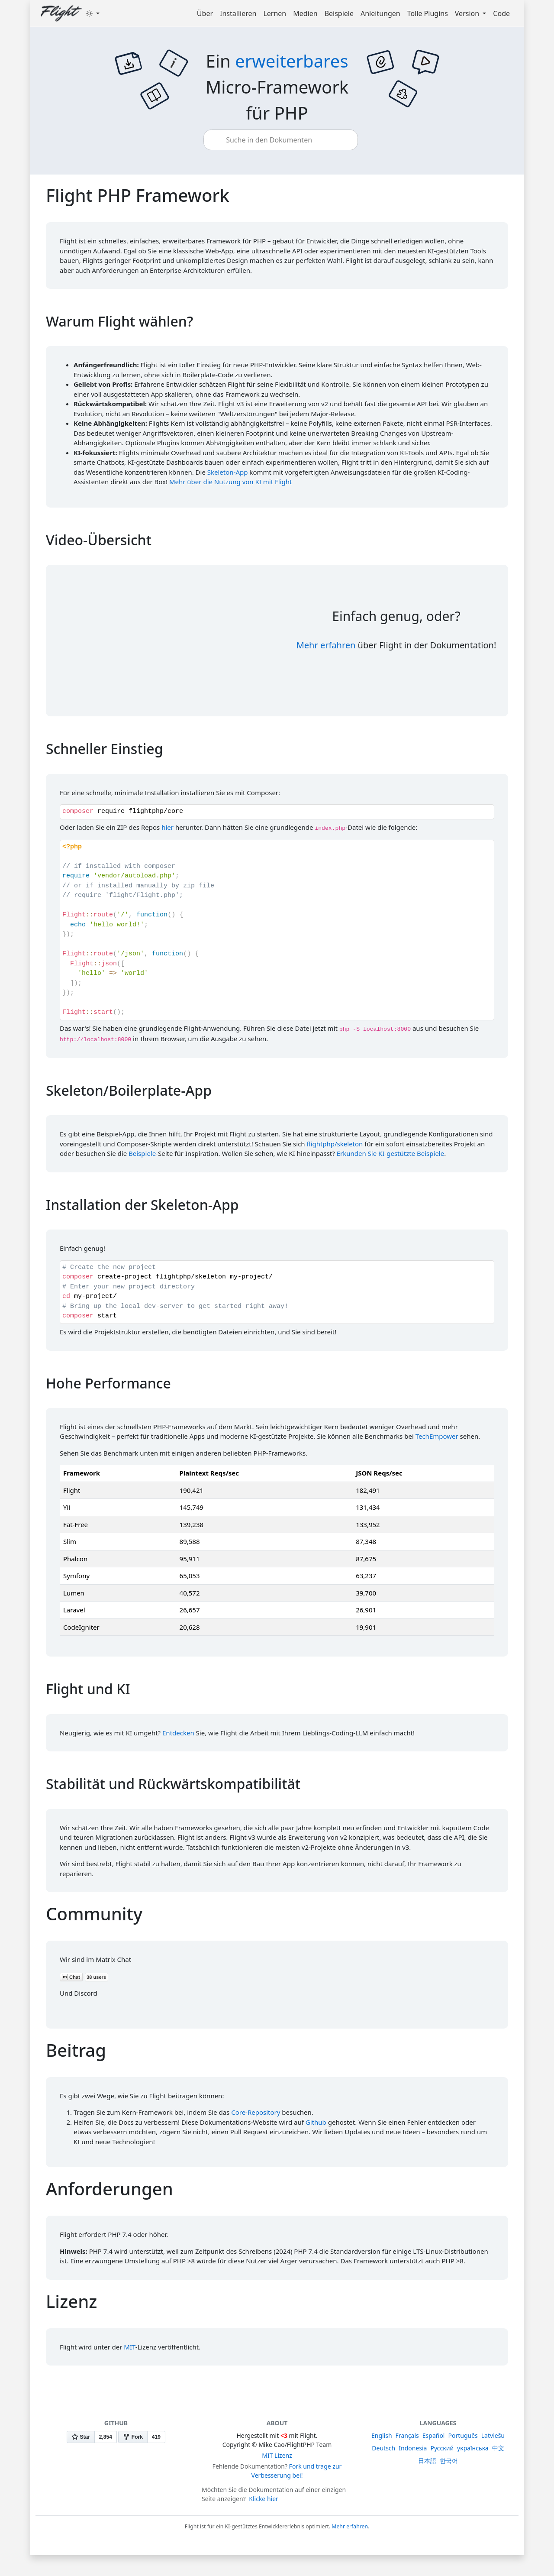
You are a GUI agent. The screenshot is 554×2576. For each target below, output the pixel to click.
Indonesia (413, 2448)
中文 (498, 2448)
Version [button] (468, 13)
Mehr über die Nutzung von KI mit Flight (230, 481)
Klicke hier (263, 2499)
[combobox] (283, 140)
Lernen (274, 13)
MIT (129, 2347)
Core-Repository (255, 2112)
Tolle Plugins (427, 13)
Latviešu (493, 2435)
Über (205, 13)
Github (316, 2122)
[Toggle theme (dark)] (92, 13)
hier (167, 827)
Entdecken (178, 1732)
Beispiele (339, 13)
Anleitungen (380, 13)
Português (462, 2435)
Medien (305, 13)
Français (407, 2435)
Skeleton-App (227, 472)
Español (433, 2435)
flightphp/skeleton (335, 1143)
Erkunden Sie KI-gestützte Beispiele (390, 1153)
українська (473, 2448)
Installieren (238, 13)
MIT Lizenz (277, 2455)
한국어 (449, 2460)
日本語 (427, 2460)
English (381, 2435)
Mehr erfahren (326, 645)
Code (501, 13)
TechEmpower (437, 1436)
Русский (442, 2448)
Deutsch (383, 2448)
